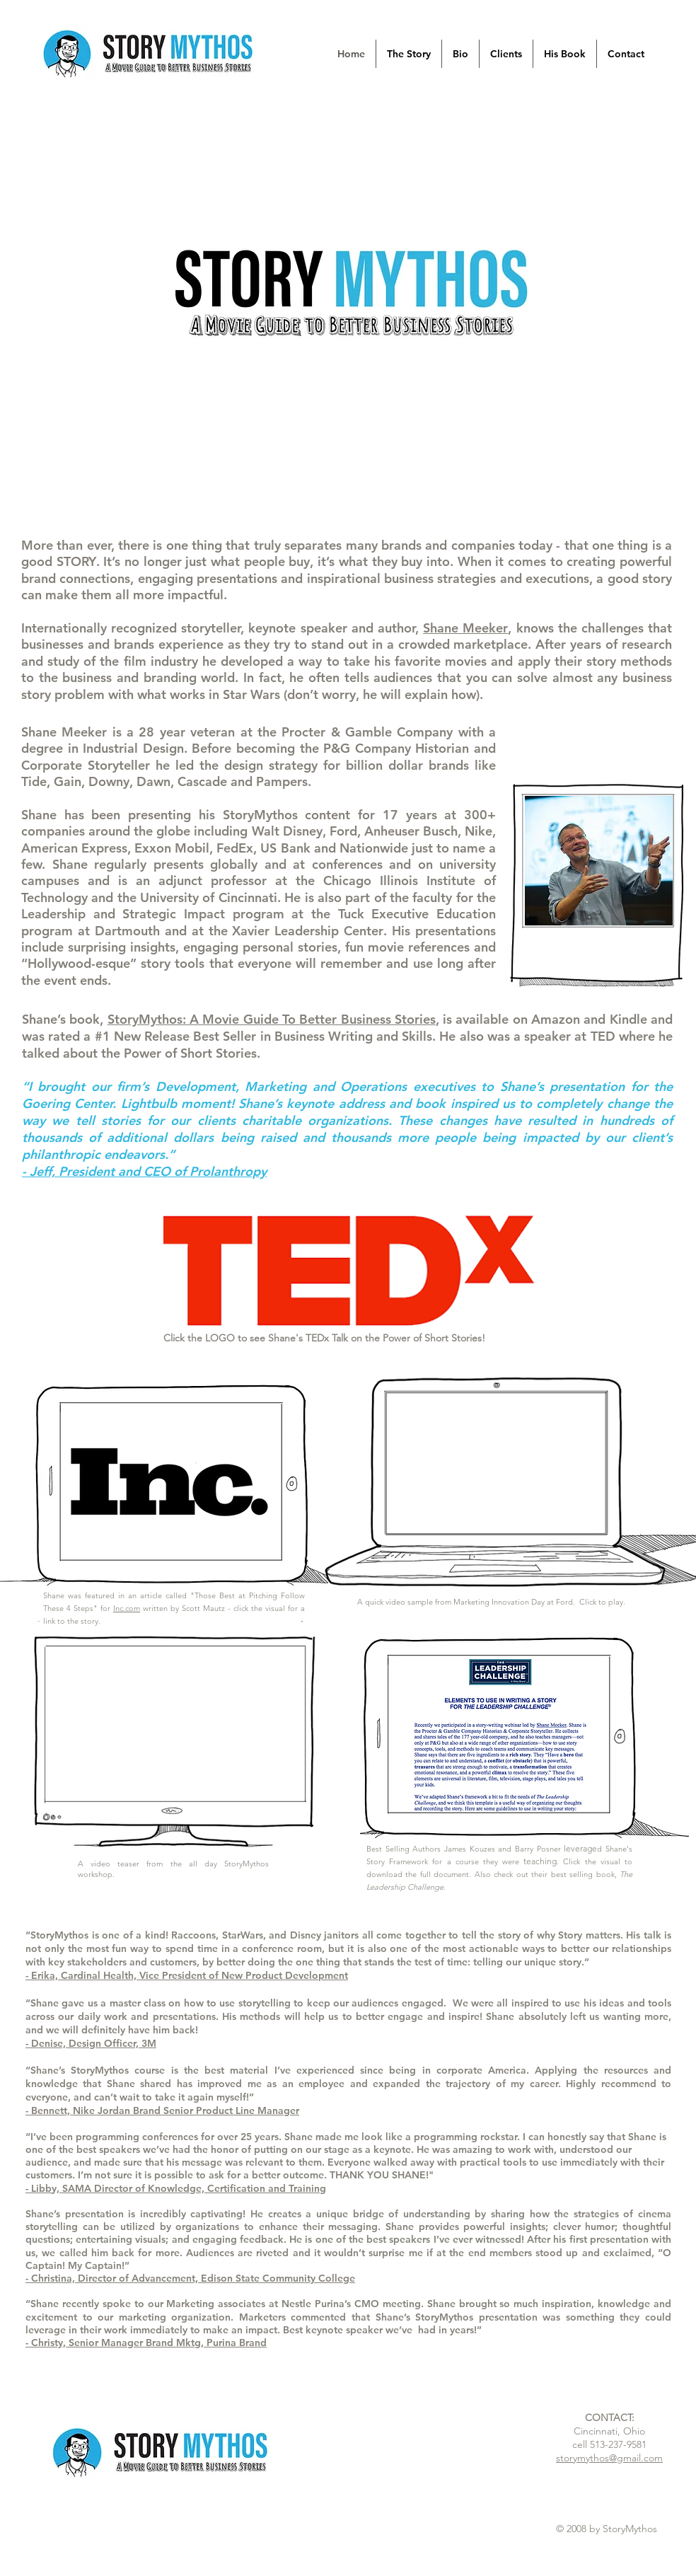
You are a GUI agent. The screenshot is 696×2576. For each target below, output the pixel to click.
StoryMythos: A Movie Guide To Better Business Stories (272, 1019)
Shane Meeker (465, 628)
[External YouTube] (496, 1461)
